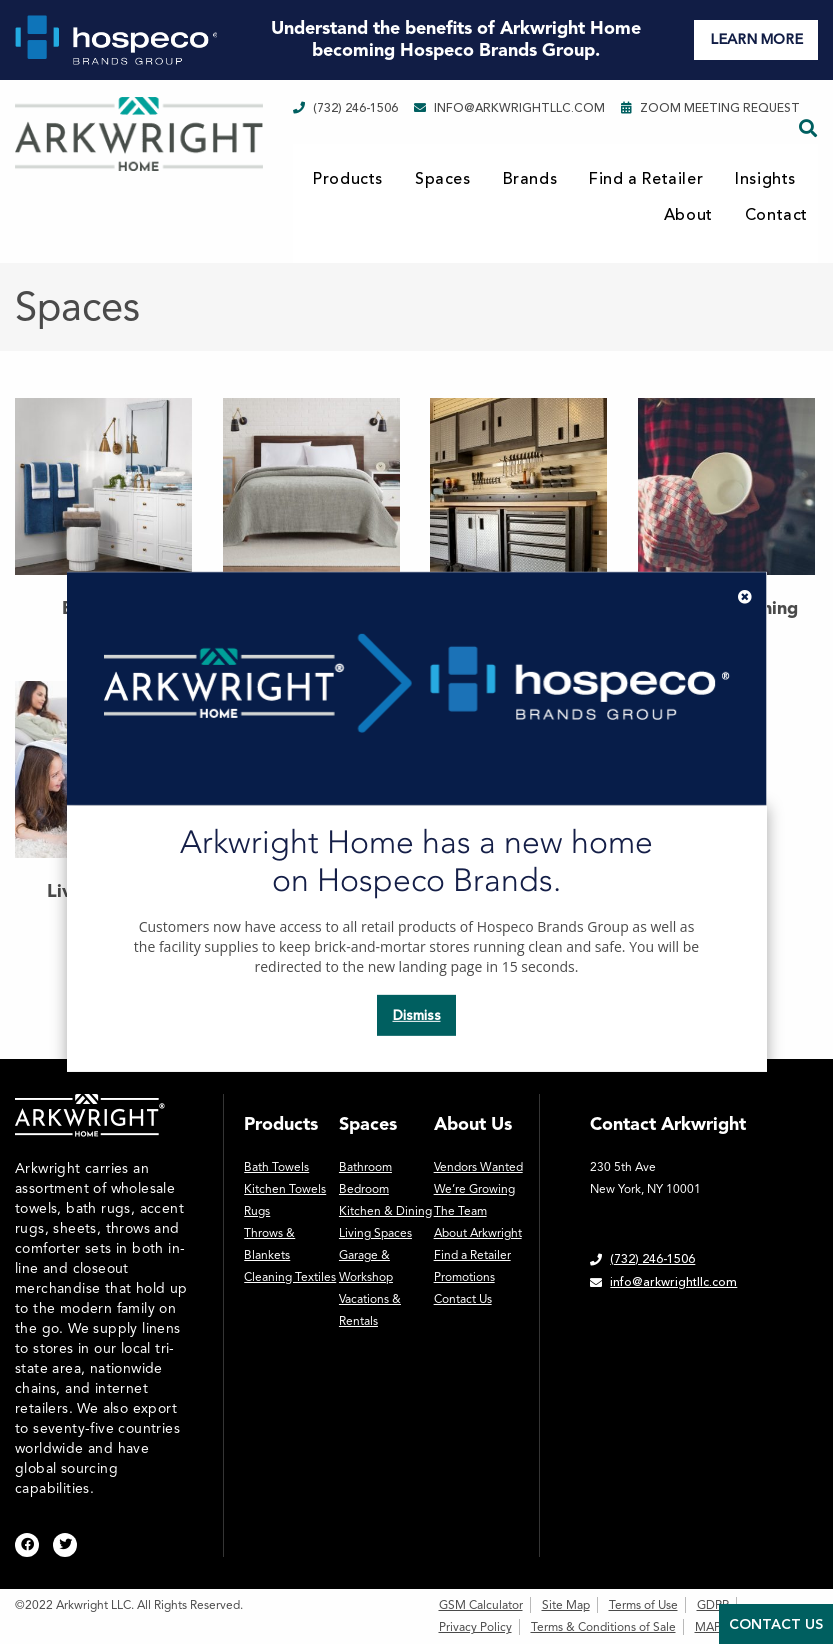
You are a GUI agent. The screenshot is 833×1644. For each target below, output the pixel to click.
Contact (776, 215)
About (688, 215)
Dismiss (417, 1015)
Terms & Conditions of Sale (603, 1627)
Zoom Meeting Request (710, 108)
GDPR (713, 1605)
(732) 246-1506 (345, 108)
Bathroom (365, 1167)
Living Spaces (375, 1233)
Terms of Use (643, 1605)
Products (348, 179)
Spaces (443, 179)
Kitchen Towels (285, 1189)
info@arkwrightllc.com (509, 108)
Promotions (464, 1277)
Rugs (257, 1211)
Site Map (566, 1605)
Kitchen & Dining (385, 1211)
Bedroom (364, 1189)
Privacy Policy (475, 1627)
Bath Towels (276, 1167)
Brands (530, 179)
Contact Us (463, 1299)
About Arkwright (478, 1233)
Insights (765, 179)
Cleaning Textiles (290, 1277)
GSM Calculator (481, 1605)
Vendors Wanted (478, 1167)
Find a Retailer (646, 179)
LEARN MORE (756, 39)
